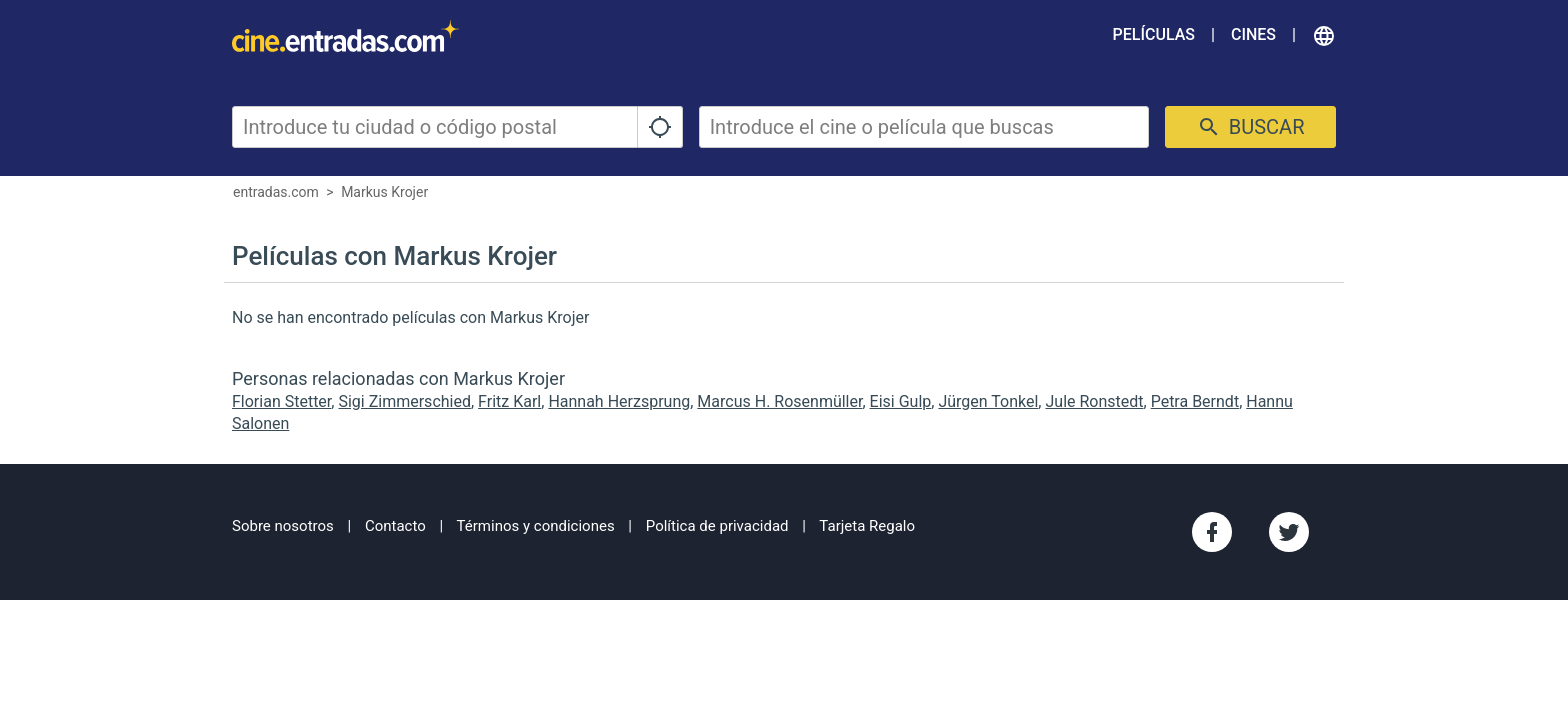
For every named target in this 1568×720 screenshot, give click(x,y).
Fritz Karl (509, 401)
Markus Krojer (384, 192)
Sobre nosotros (283, 526)
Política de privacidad (717, 526)
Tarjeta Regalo (867, 526)
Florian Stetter (281, 401)
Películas (1154, 34)
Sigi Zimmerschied (404, 401)
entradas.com (276, 192)
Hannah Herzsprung (619, 401)
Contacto (395, 526)
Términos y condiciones (536, 526)
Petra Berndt (1195, 401)
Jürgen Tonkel (988, 401)
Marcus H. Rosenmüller (779, 401)
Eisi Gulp (901, 401)
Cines (1253, 34)
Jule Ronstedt (1094, 401)
